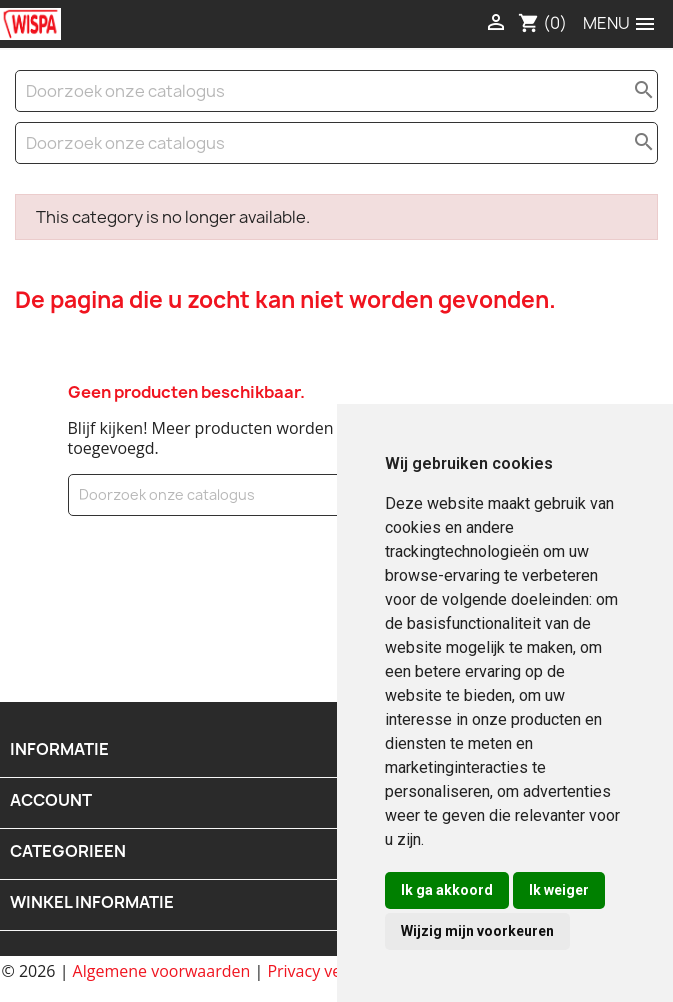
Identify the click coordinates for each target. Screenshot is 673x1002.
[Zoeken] (336, 91)
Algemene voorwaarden (162, 971)
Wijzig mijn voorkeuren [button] (477, 931)
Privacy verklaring (332, 971)
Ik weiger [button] (559, 890)
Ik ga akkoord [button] (447, 890)
